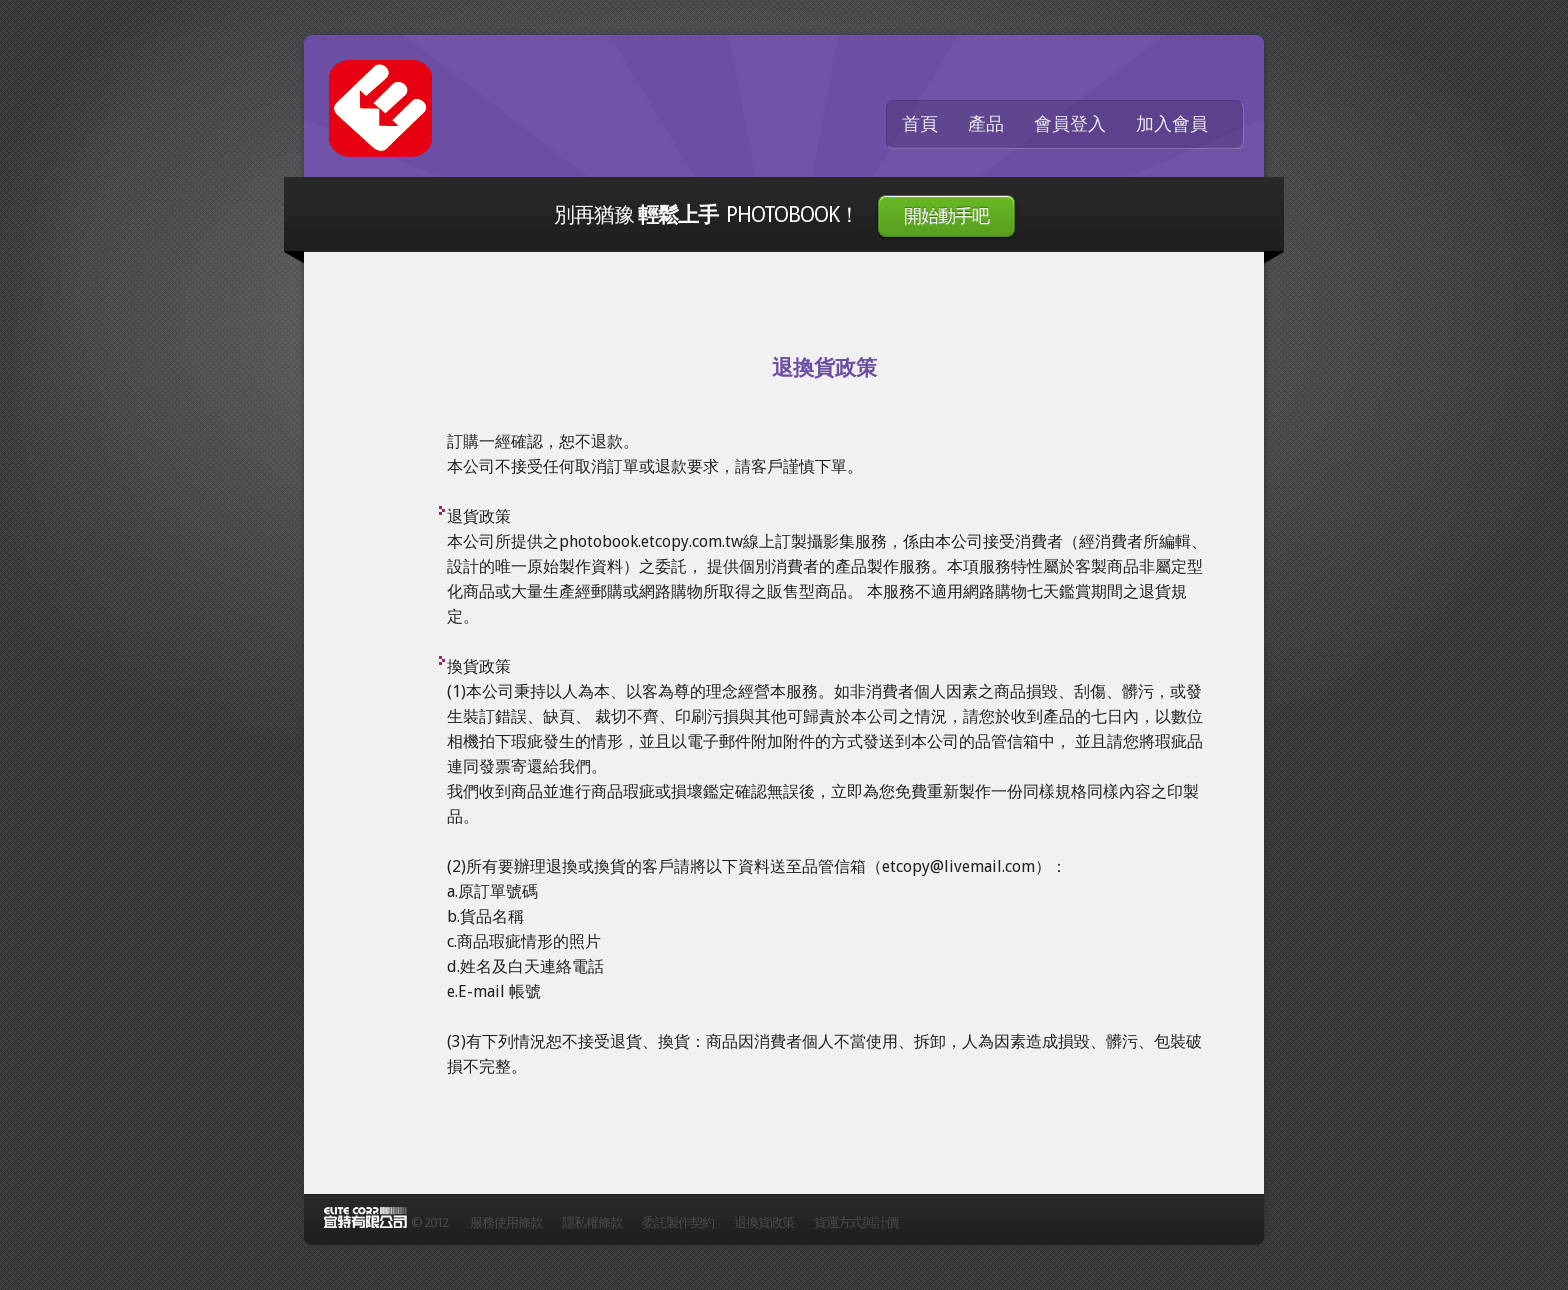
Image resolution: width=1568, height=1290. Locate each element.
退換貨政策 (764, 1222)
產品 (986, 124)
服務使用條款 (506, 1222)
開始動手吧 (946, 216)
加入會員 (1172, 124)
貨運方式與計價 (856, 1222)
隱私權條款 (592, 1222)
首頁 (920, 124)
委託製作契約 (678, 1222)
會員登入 (1070, 124)
